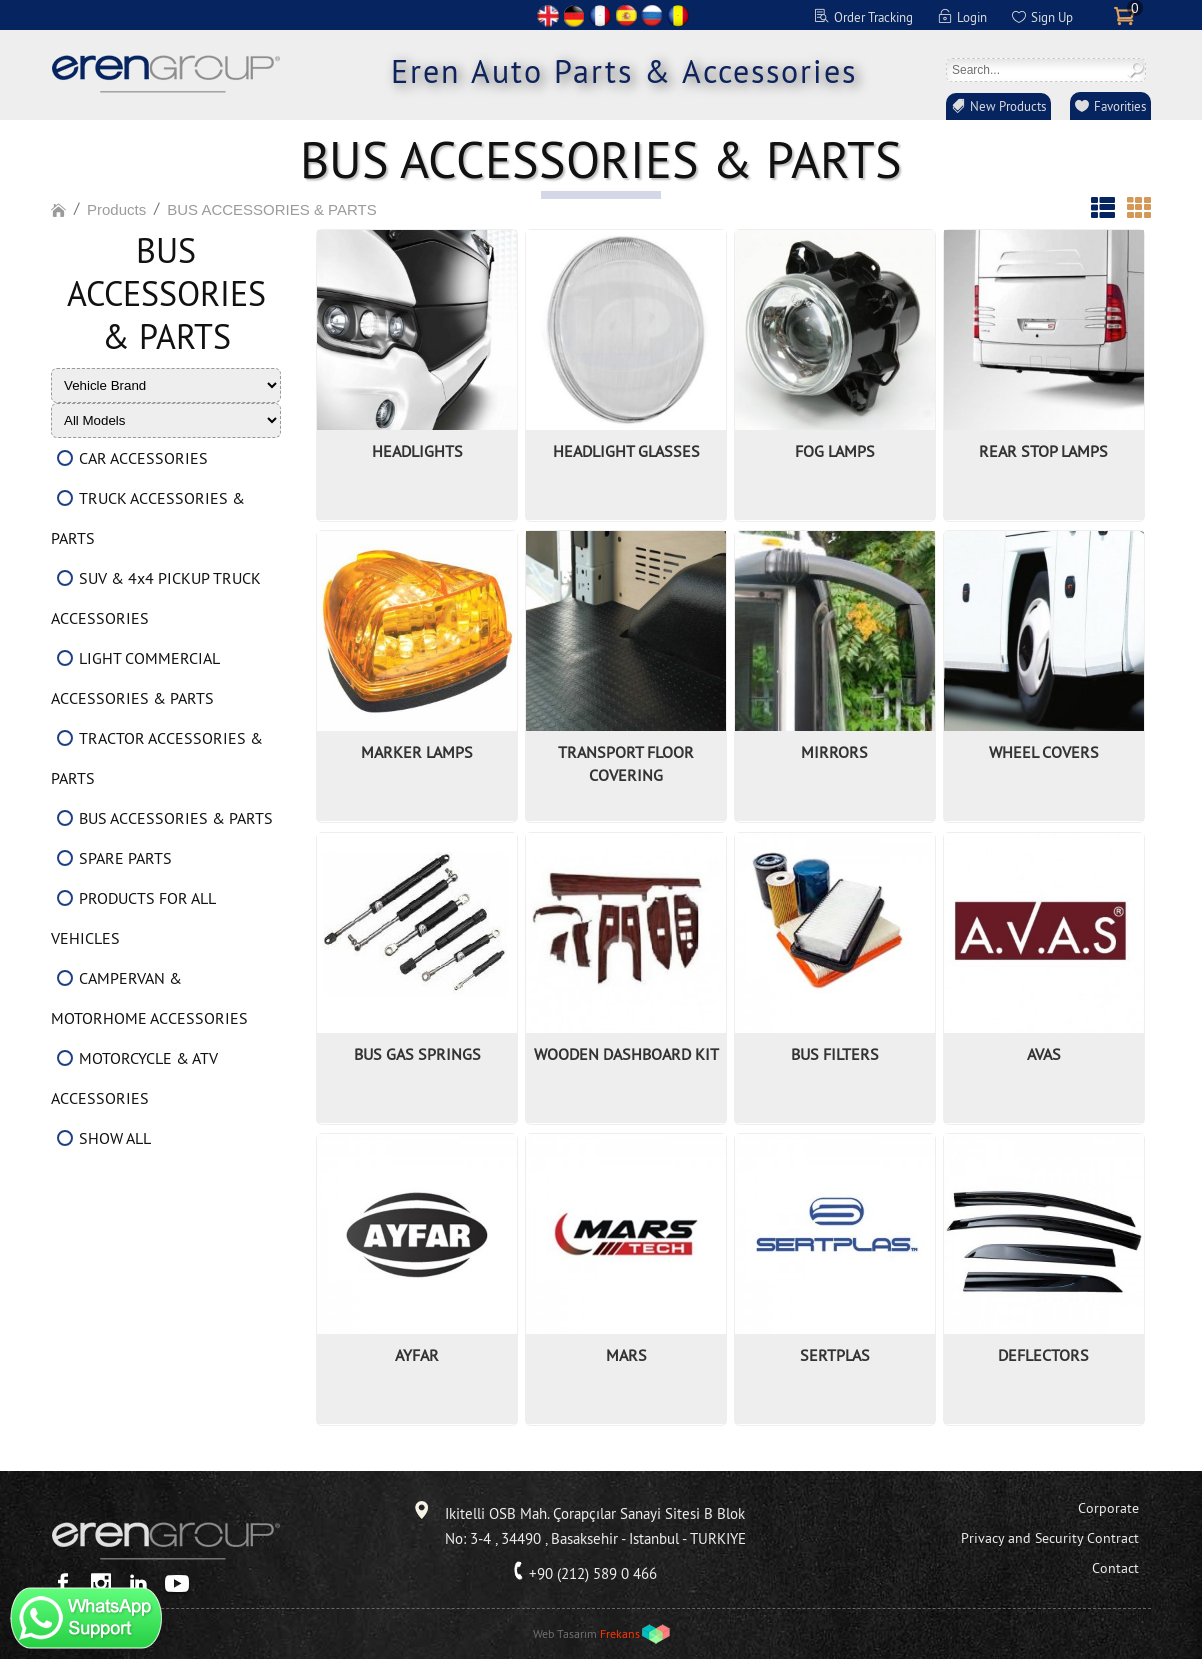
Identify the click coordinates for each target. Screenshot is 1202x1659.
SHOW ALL (115, 1138)
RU (652, 15)
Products (116, 209)
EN (548, 15)
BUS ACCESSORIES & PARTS (272, 209)
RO (678, 15)
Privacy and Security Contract (1050, 1538)
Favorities (1120, 106)
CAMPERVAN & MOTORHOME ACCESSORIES (149, 998)
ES (626, 15)
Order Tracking (873, 17)
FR (600, 15)
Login (972, 17)
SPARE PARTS (125, 858)
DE (574, 15)
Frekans (620, 1633)
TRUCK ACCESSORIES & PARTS (148, 518)
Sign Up (1052, 17)
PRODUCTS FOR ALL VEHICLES (133, 918)
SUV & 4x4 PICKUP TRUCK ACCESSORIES (156, 598)
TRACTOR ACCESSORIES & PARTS (157, 758)
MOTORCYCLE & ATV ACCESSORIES (134, 1078)
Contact (1115, 1568)
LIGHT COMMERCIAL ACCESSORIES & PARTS (135, 678)
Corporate (1108, 1508)
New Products (1008, 106)
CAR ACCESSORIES (143, 458)
